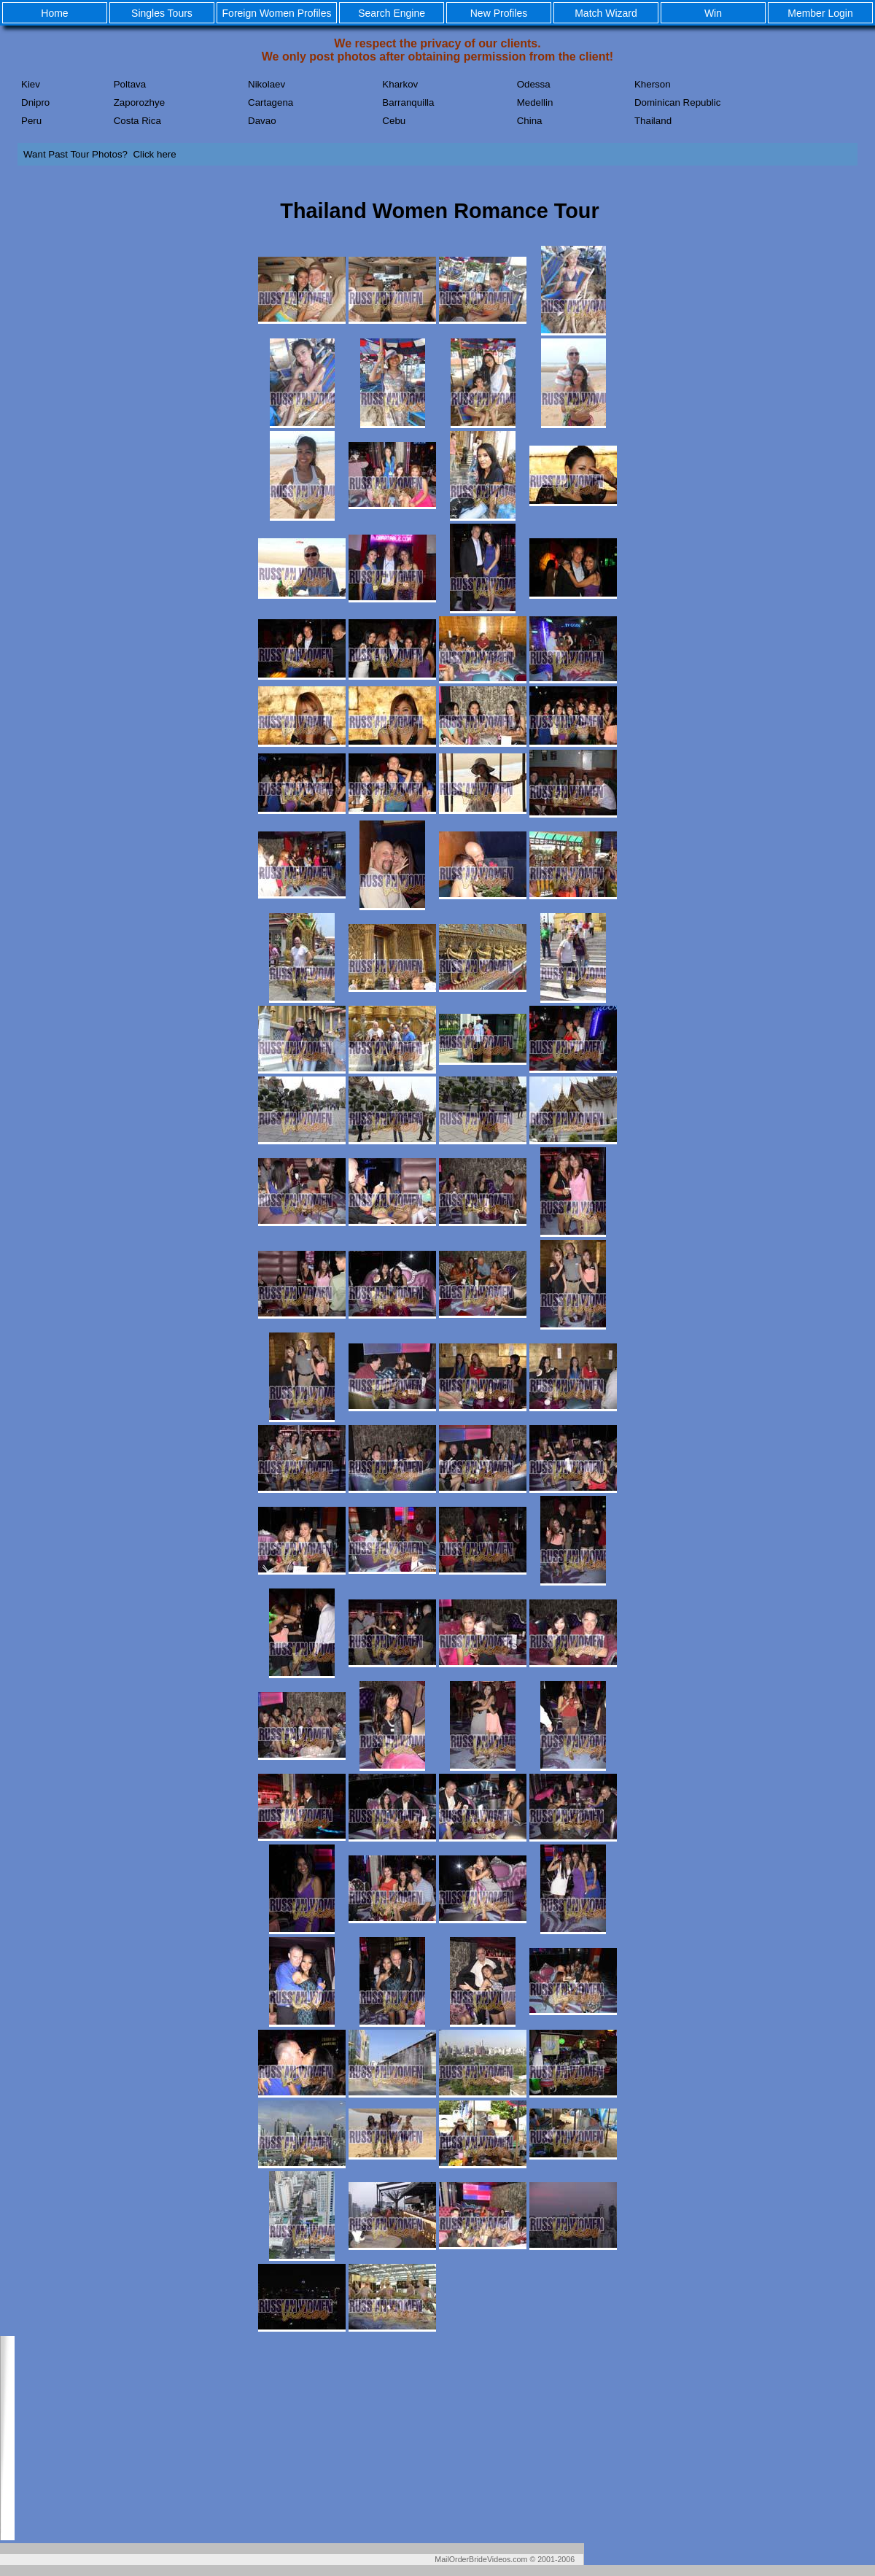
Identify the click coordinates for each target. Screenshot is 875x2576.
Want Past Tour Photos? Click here (99, 154)
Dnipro (35, 102)
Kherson (652, 84)
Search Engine (391, 13)
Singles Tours (161, 13)
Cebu (393, 120)
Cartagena (270, 102)
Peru (31, 120)
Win (713, 13)
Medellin (535, 102)
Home (54, 13)
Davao (262, 120)
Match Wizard (606, 13)
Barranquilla (408, 102)
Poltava (130, 84)
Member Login (820, 13)
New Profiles (499, 13)
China (529, 120)
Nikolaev (266, 84)
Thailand (653, 120)
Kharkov (400, 84)
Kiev (30, 84)
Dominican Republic (677, 102)
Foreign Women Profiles (277, 13)
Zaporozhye (139, 102)
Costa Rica (137, 120)
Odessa (534, 84)
